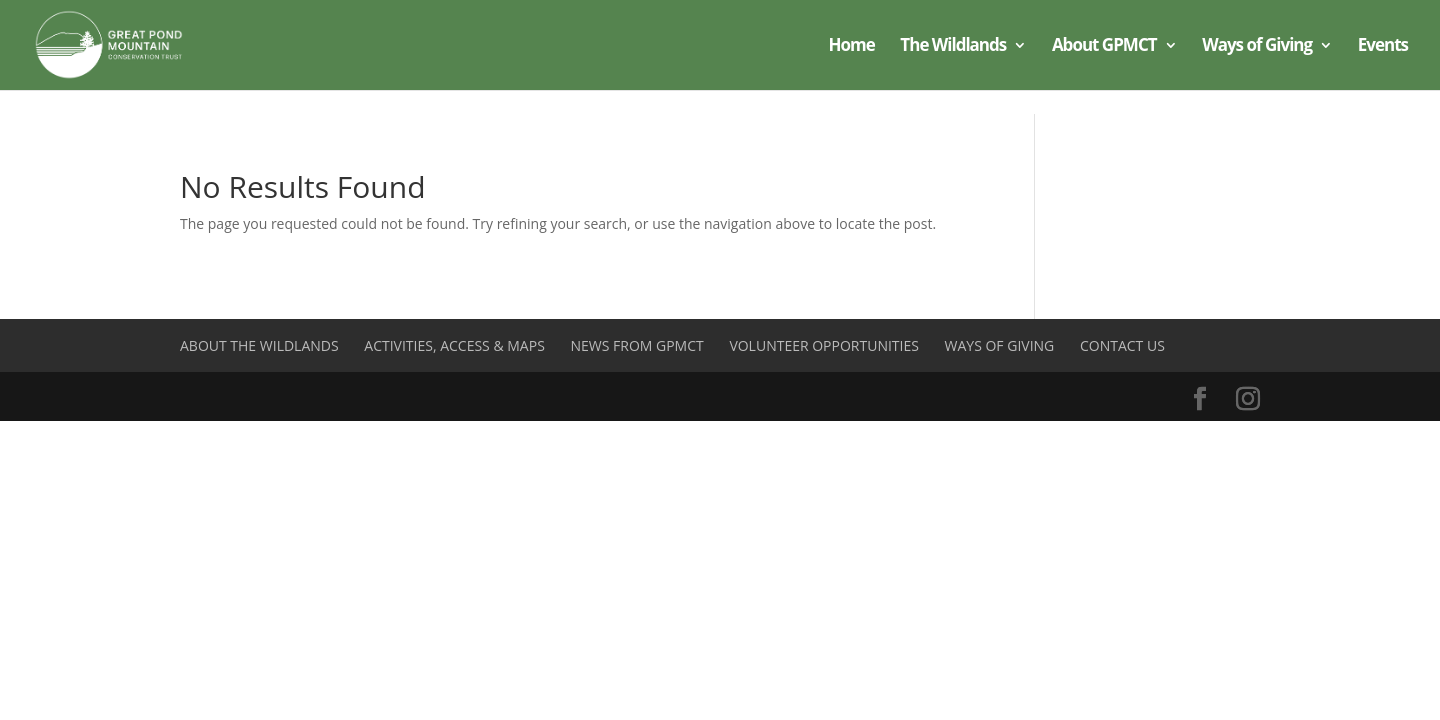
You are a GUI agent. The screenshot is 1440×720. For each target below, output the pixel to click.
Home (851, 47)
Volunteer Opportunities (824, 345)
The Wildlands (953, 47)
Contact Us (1122, 345)
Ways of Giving (1257, 47)
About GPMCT (1104, 47)
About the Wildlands (259, 345)
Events (1383, 47)
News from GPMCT (636, 345)
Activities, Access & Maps (454, 345)
